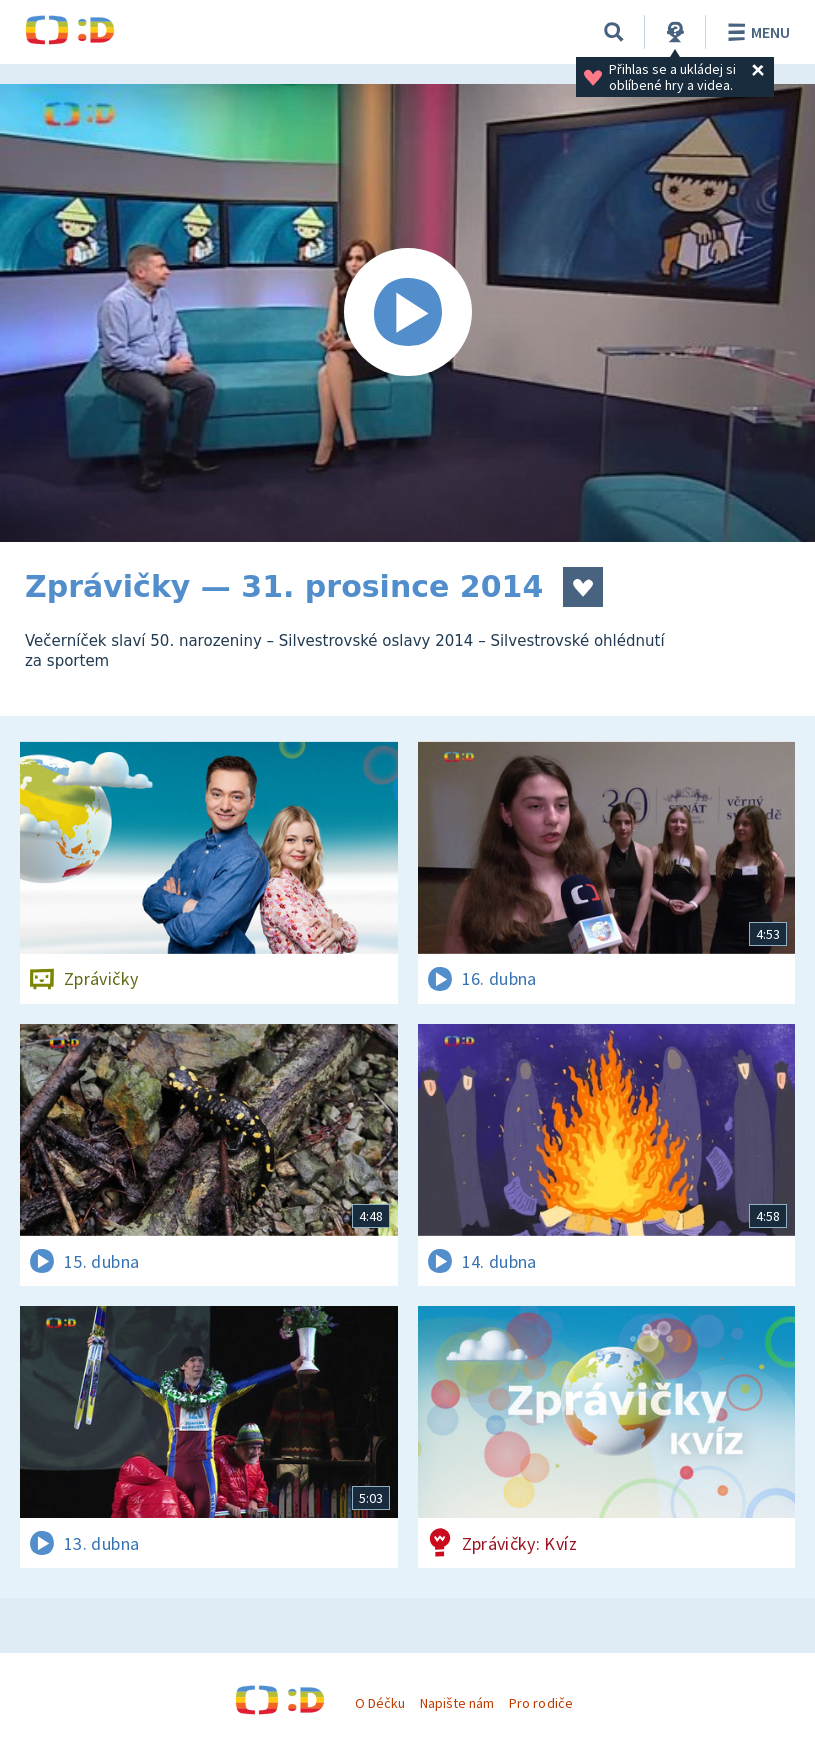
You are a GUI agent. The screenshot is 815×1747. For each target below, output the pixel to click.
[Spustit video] (407, 313)
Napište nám (457, 1703)
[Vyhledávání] (614, 32)
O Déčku (380, 1703)
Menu (755, 32)
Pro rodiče (540, 1703)
